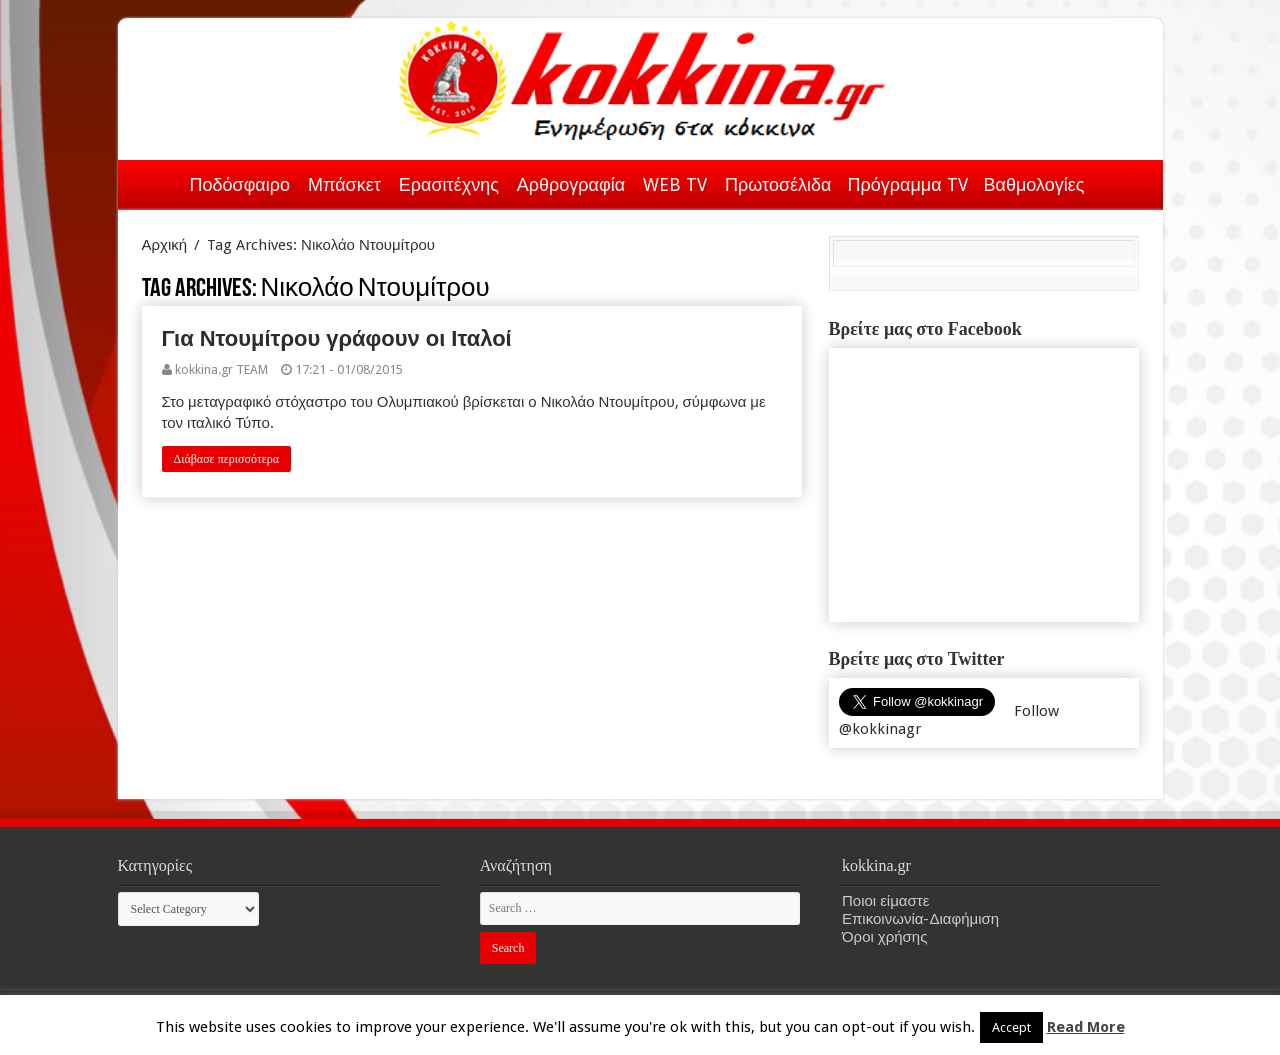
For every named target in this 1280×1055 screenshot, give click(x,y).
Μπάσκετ (344, 184)
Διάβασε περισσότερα (227, 459)
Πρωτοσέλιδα (778, 184)
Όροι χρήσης (884, 937)
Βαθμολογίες (1034, 184)
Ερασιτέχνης (449, 184)
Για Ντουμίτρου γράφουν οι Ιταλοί (337, 338)
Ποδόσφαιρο (240, 184)
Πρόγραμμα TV (908, 184)
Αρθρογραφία (571, 184)
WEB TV (675, 184)
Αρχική (156, 181)
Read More (1086, 1027)
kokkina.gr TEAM (221, 369)
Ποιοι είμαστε (885, 901)
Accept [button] (1011, 1027)
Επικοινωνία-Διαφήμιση (920, 919)
